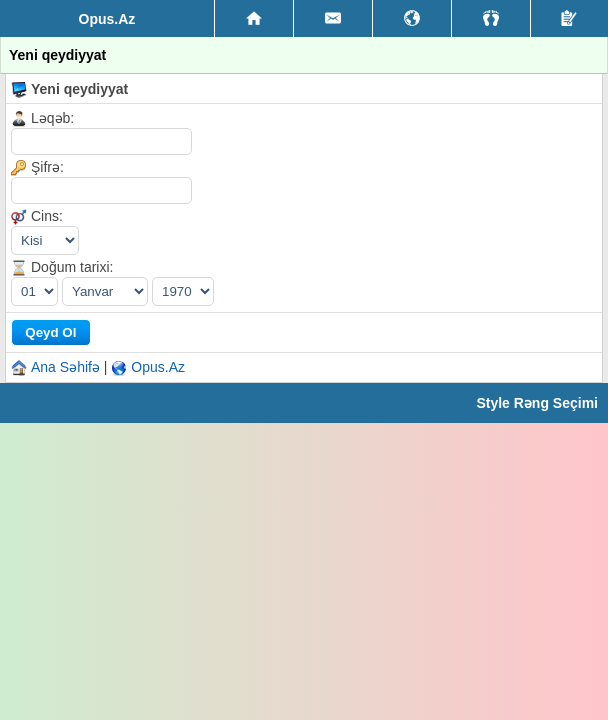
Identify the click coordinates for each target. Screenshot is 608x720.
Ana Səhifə (65, 367)
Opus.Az (158, 367)
